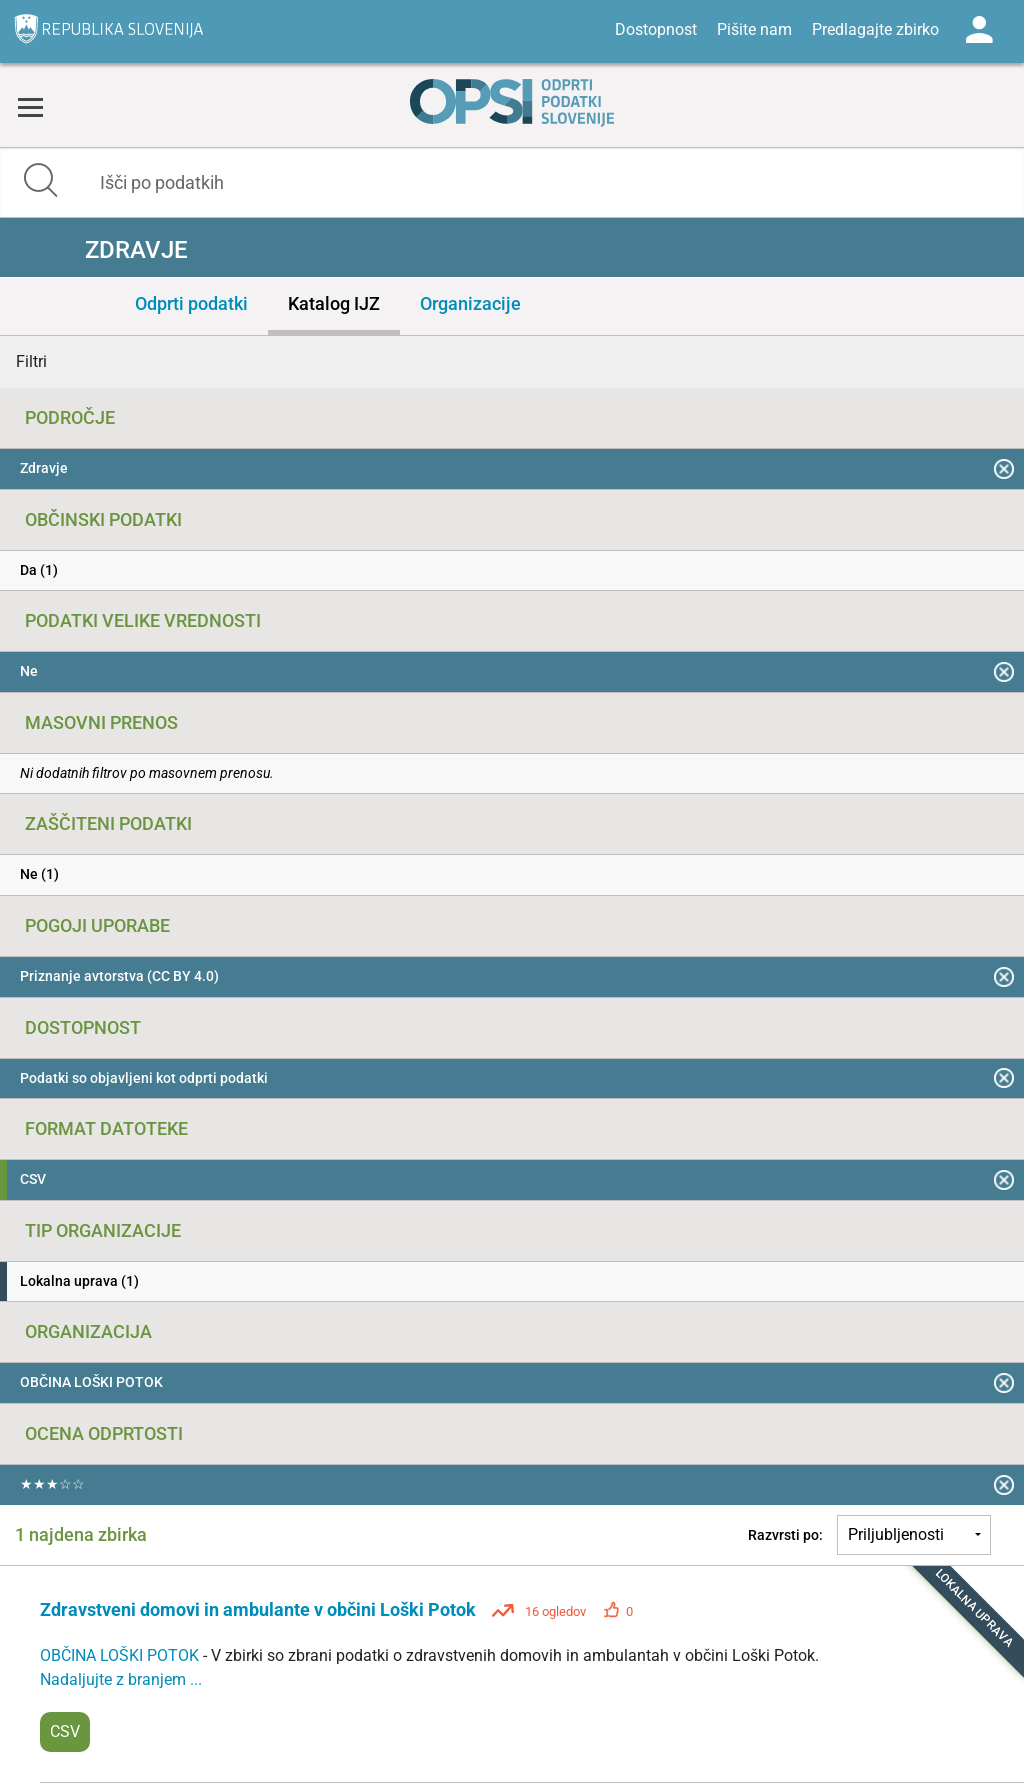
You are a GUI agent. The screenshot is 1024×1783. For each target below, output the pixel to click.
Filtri (31, 361)
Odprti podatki (191, 303)
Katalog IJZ (334, 303)
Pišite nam (754, 29)
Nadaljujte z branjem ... (121, 1679)
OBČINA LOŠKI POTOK (121, 1655)
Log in (979, 30)
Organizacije (470, 303)
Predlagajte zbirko (875, 29)
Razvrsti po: (785, 1535)
